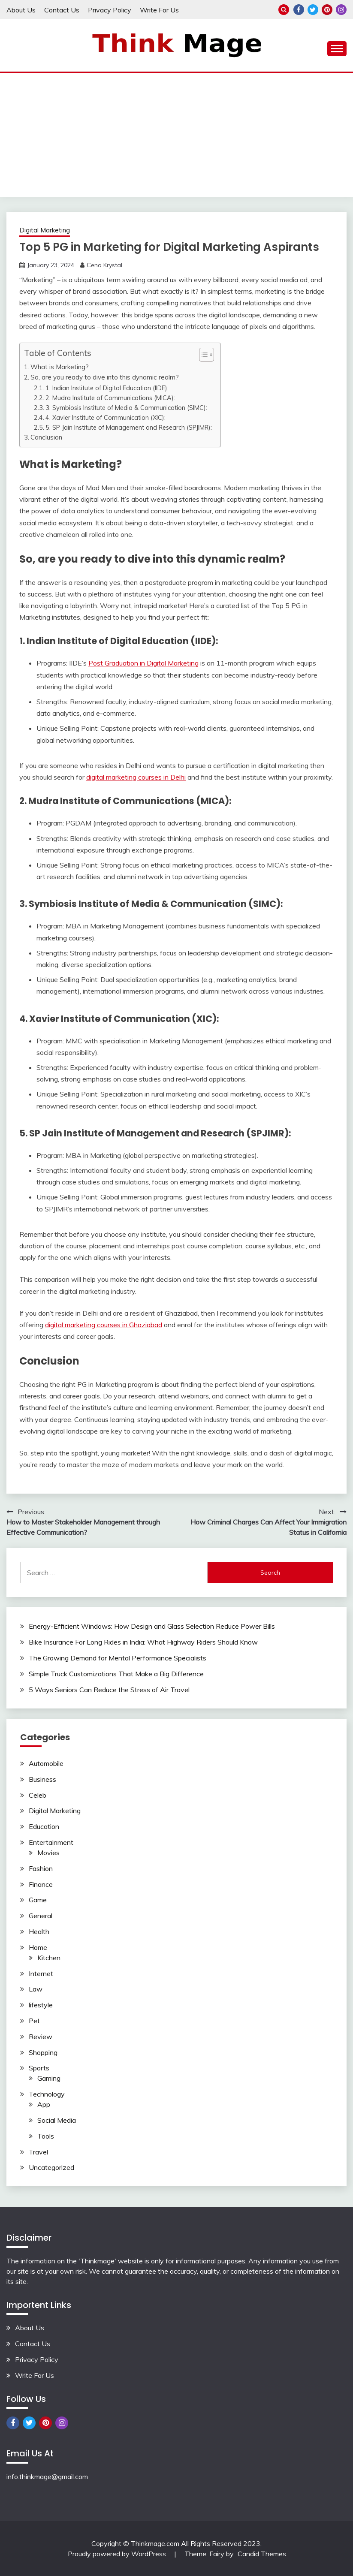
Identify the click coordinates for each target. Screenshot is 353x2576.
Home (38, 1947)
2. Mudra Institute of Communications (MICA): (110, 398)
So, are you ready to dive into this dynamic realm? (104, 377)
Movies (48, 1852)
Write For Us (159, 10)
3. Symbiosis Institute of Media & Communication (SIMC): (126, 408)
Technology (47, 2094)
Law (35, 1989)
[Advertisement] (176, 137)
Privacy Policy (109, 10)
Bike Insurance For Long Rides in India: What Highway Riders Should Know (143, 1642)
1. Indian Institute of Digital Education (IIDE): (107, 388)
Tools (45, 2136)
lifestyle (41, 2005)
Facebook (298, 9)
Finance (41, 1884)
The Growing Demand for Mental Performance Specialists (117, 1658)
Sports (39, 2068)
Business (42, 1779)
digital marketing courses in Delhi (136, 777)
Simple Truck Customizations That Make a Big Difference (116, 1673)
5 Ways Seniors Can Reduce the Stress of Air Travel (109, 1689)
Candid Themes (262, 2553)
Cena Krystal (104, 265)
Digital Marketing (44, 230)
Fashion (41, 1868)
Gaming (48, 2078)
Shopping (43, 2052)
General (40, 1915)
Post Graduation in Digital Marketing (143, 663)
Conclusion (46, 437)
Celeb (37, 1795)
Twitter (313, 9)
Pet (34, 2020)
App (43, 2104)
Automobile (46, 1763)
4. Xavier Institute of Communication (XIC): (105, 417)
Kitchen (48, 1957)
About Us (21, 10)
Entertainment (51, 1842)
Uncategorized (51, 2167)
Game (38, 1899)
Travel (38, 2152)
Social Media (56, 2120)
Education (44, 1826)
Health (39, 1931)
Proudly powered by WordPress (118, 2553)
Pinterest (327, 9)
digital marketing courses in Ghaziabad (103, 1324)
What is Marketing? (59, 367)
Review (40, 2036)
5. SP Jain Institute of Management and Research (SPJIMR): (128, 427)
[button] (202, 354)
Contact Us (61, 10)
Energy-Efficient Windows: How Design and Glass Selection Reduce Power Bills (152, 1626)
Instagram (341, 9)
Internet (41, 1973)
